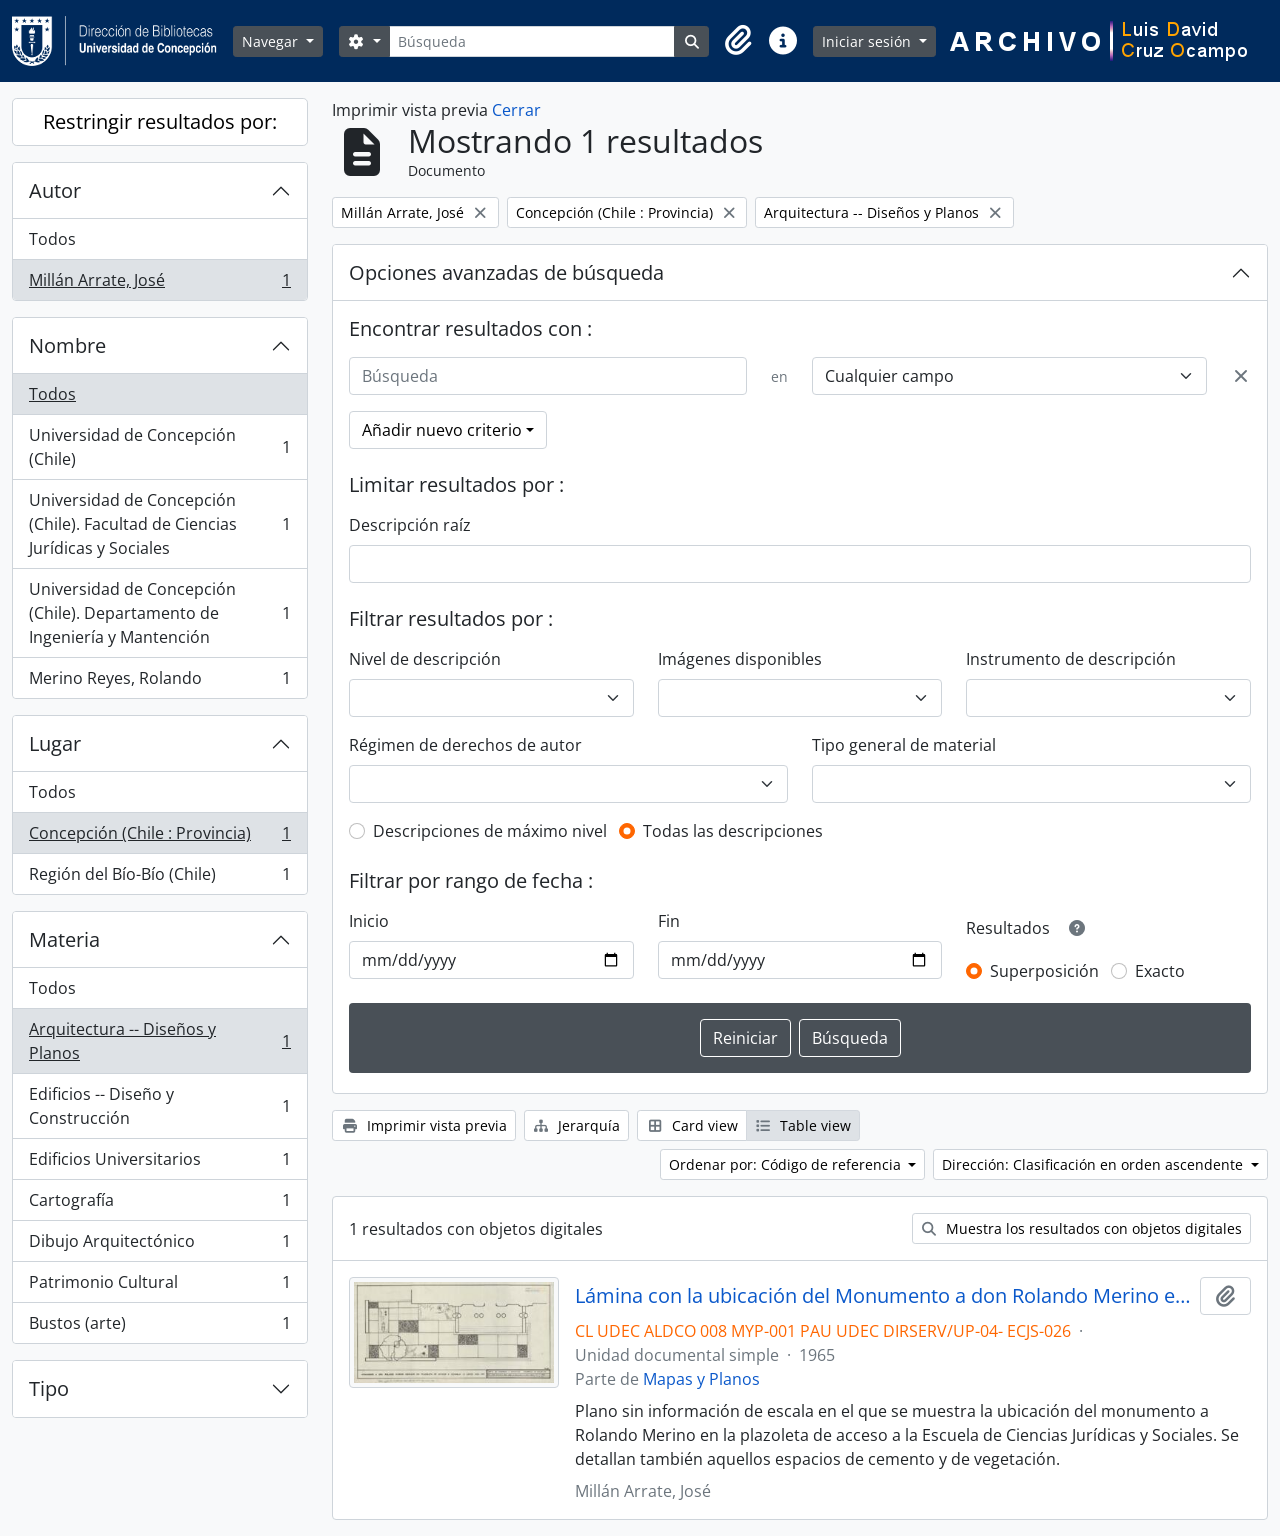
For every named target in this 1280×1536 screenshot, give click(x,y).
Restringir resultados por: (160, 121)
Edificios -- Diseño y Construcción (159, 1106)
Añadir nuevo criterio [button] (442, 430)
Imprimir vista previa (424, 1125)
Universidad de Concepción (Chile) (159, 447)
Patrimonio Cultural (159, 1286)
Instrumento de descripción (1071, 659)
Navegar (272, 41)
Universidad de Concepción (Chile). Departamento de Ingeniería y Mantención (159, 613)
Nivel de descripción (425, 659)
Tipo (49, 1388)
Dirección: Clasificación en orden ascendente (1094, 1164)
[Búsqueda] (532, 41)
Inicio (369, 921)
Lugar (55, 743)
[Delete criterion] (1241, 376)
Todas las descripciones (733, 831)
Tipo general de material (904, 745)
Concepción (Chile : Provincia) (159, 837)
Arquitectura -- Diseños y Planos (159, 1041)
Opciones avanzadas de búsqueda (506, 272)
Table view (803, 1125)
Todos (52, 239)
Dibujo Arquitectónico (159, 1245)
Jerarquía (577, 1125)
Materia (64, 939)
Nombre (67, 345)
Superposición (1044, 971)
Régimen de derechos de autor (465, 745)
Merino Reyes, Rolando (159, 682)
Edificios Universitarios (159, 1163)
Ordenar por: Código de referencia (787, 1164)
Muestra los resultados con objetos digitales (1082, 1228)
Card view (692, 1125)
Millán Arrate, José (159, 284)
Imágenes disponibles (740, 659)
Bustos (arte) (159, 1327)
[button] (739, 41)
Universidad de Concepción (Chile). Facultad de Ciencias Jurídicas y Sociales (159, 524)
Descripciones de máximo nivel (490, 831)
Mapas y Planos (701, 1379)
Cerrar (516, 110)
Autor (55, 190)
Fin (669, 921)
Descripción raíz (410, 525)
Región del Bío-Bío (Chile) (159, 878)
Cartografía (159, 1204)
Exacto (1160, 971)
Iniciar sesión (868, 41)
